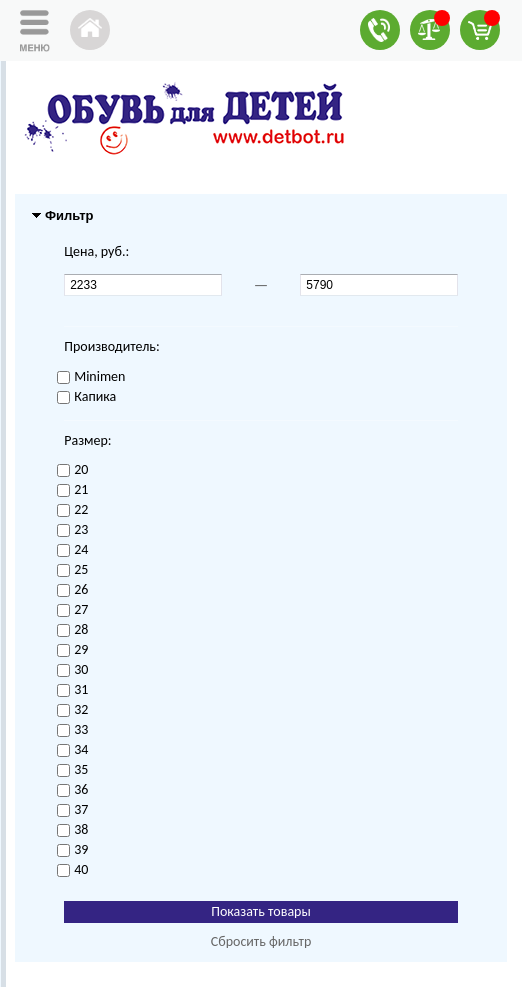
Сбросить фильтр (261, 941)
